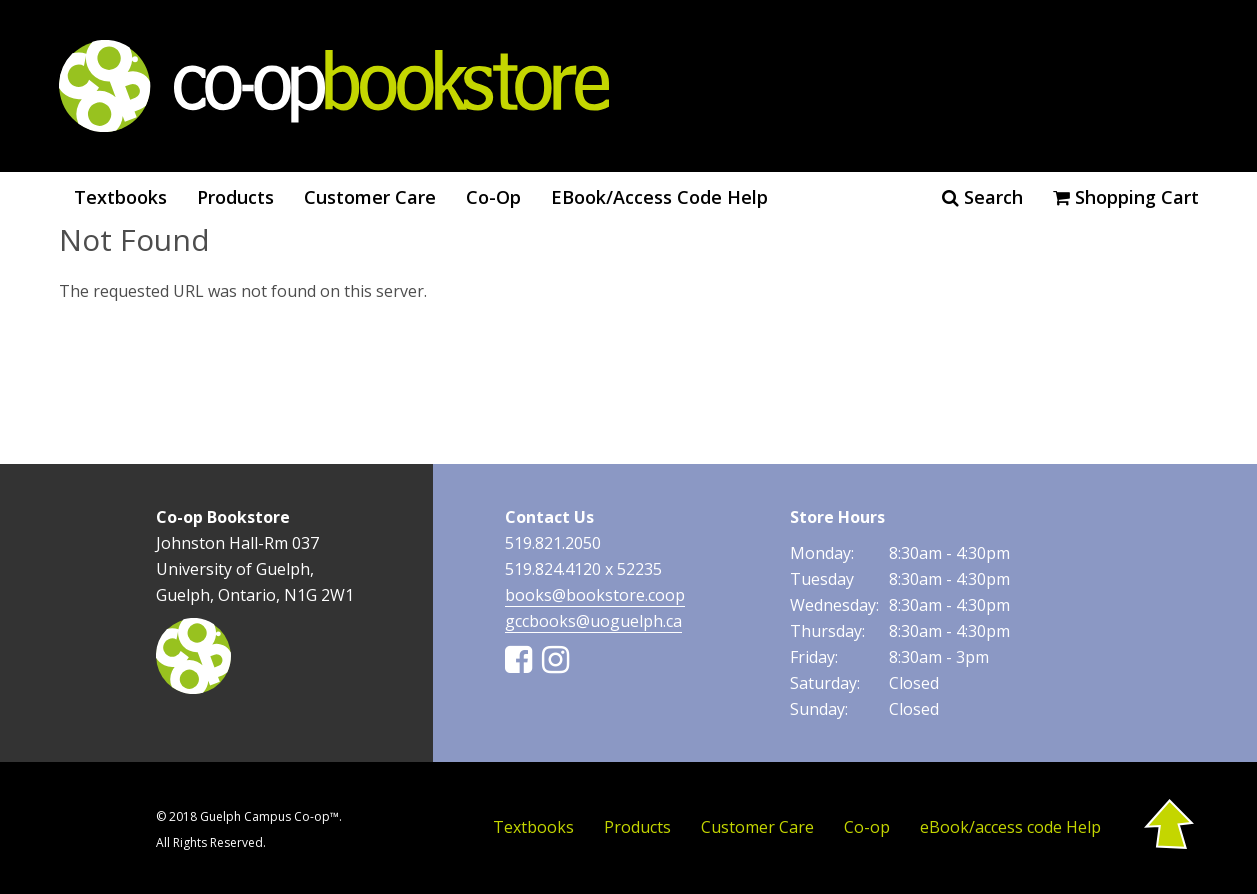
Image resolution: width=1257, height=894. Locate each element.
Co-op (493, 197)
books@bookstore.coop (595, 595)
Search (982, 197)
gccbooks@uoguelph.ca (593, 621)
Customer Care (370, 197)
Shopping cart (1126, 197)
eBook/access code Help (659, 197)
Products (235, 197)
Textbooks (120, 197)
